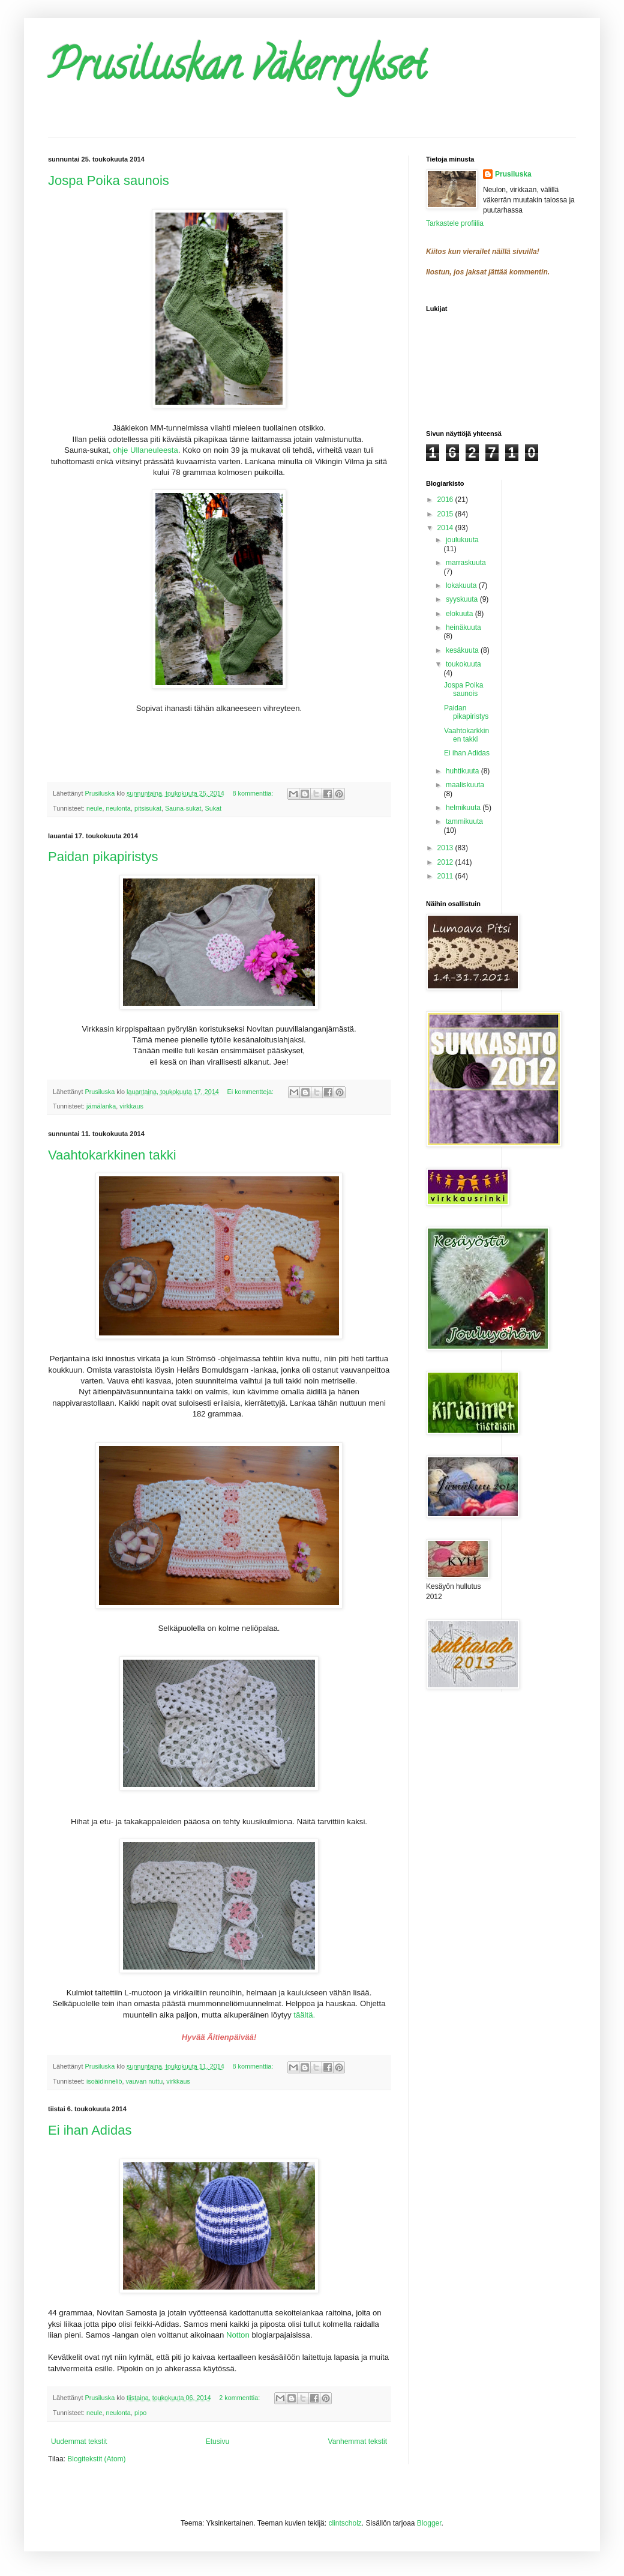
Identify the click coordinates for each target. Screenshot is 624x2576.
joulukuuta (462, 540)
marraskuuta (466, 562)
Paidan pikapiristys (103, 856)
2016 (446, 499)
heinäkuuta (463, 627)
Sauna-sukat (183, 808)
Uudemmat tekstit (79, 2441)
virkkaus (131, 1106)
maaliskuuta (465, 785)
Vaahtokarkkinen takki (112, 1155)
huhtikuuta (463, 771)
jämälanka (101, 1106)
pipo (140, 2412)
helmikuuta (464, 807)
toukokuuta (463, 664)
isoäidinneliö (104, 2081)
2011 (446, 876)
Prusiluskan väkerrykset (237, 69)
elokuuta (460, 613)
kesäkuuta (463, 650)
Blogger (429, 2523)
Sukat (213, 808)
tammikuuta (464, 821)
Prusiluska (513, 174)
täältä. (304, 2014)
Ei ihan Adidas (89, 2130)
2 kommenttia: (240, 2397)
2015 (446, 514)
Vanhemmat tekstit (357, 2441)
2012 (446, 862)
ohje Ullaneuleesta (145, 450)
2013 (446, 848)
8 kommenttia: (254, 793)
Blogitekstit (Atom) (96, 2459)
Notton (238, 2334)
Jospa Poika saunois (108, 180)
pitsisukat (147, 808)
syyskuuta (463, 599)
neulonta (118, 808)
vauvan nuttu (144, 2081)
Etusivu (217, 2441)
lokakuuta (462, 585)
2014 (446, 528)
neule (94, 808)
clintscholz (344, 2523)
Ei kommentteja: (251, 1091)
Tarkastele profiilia (455, 223)
